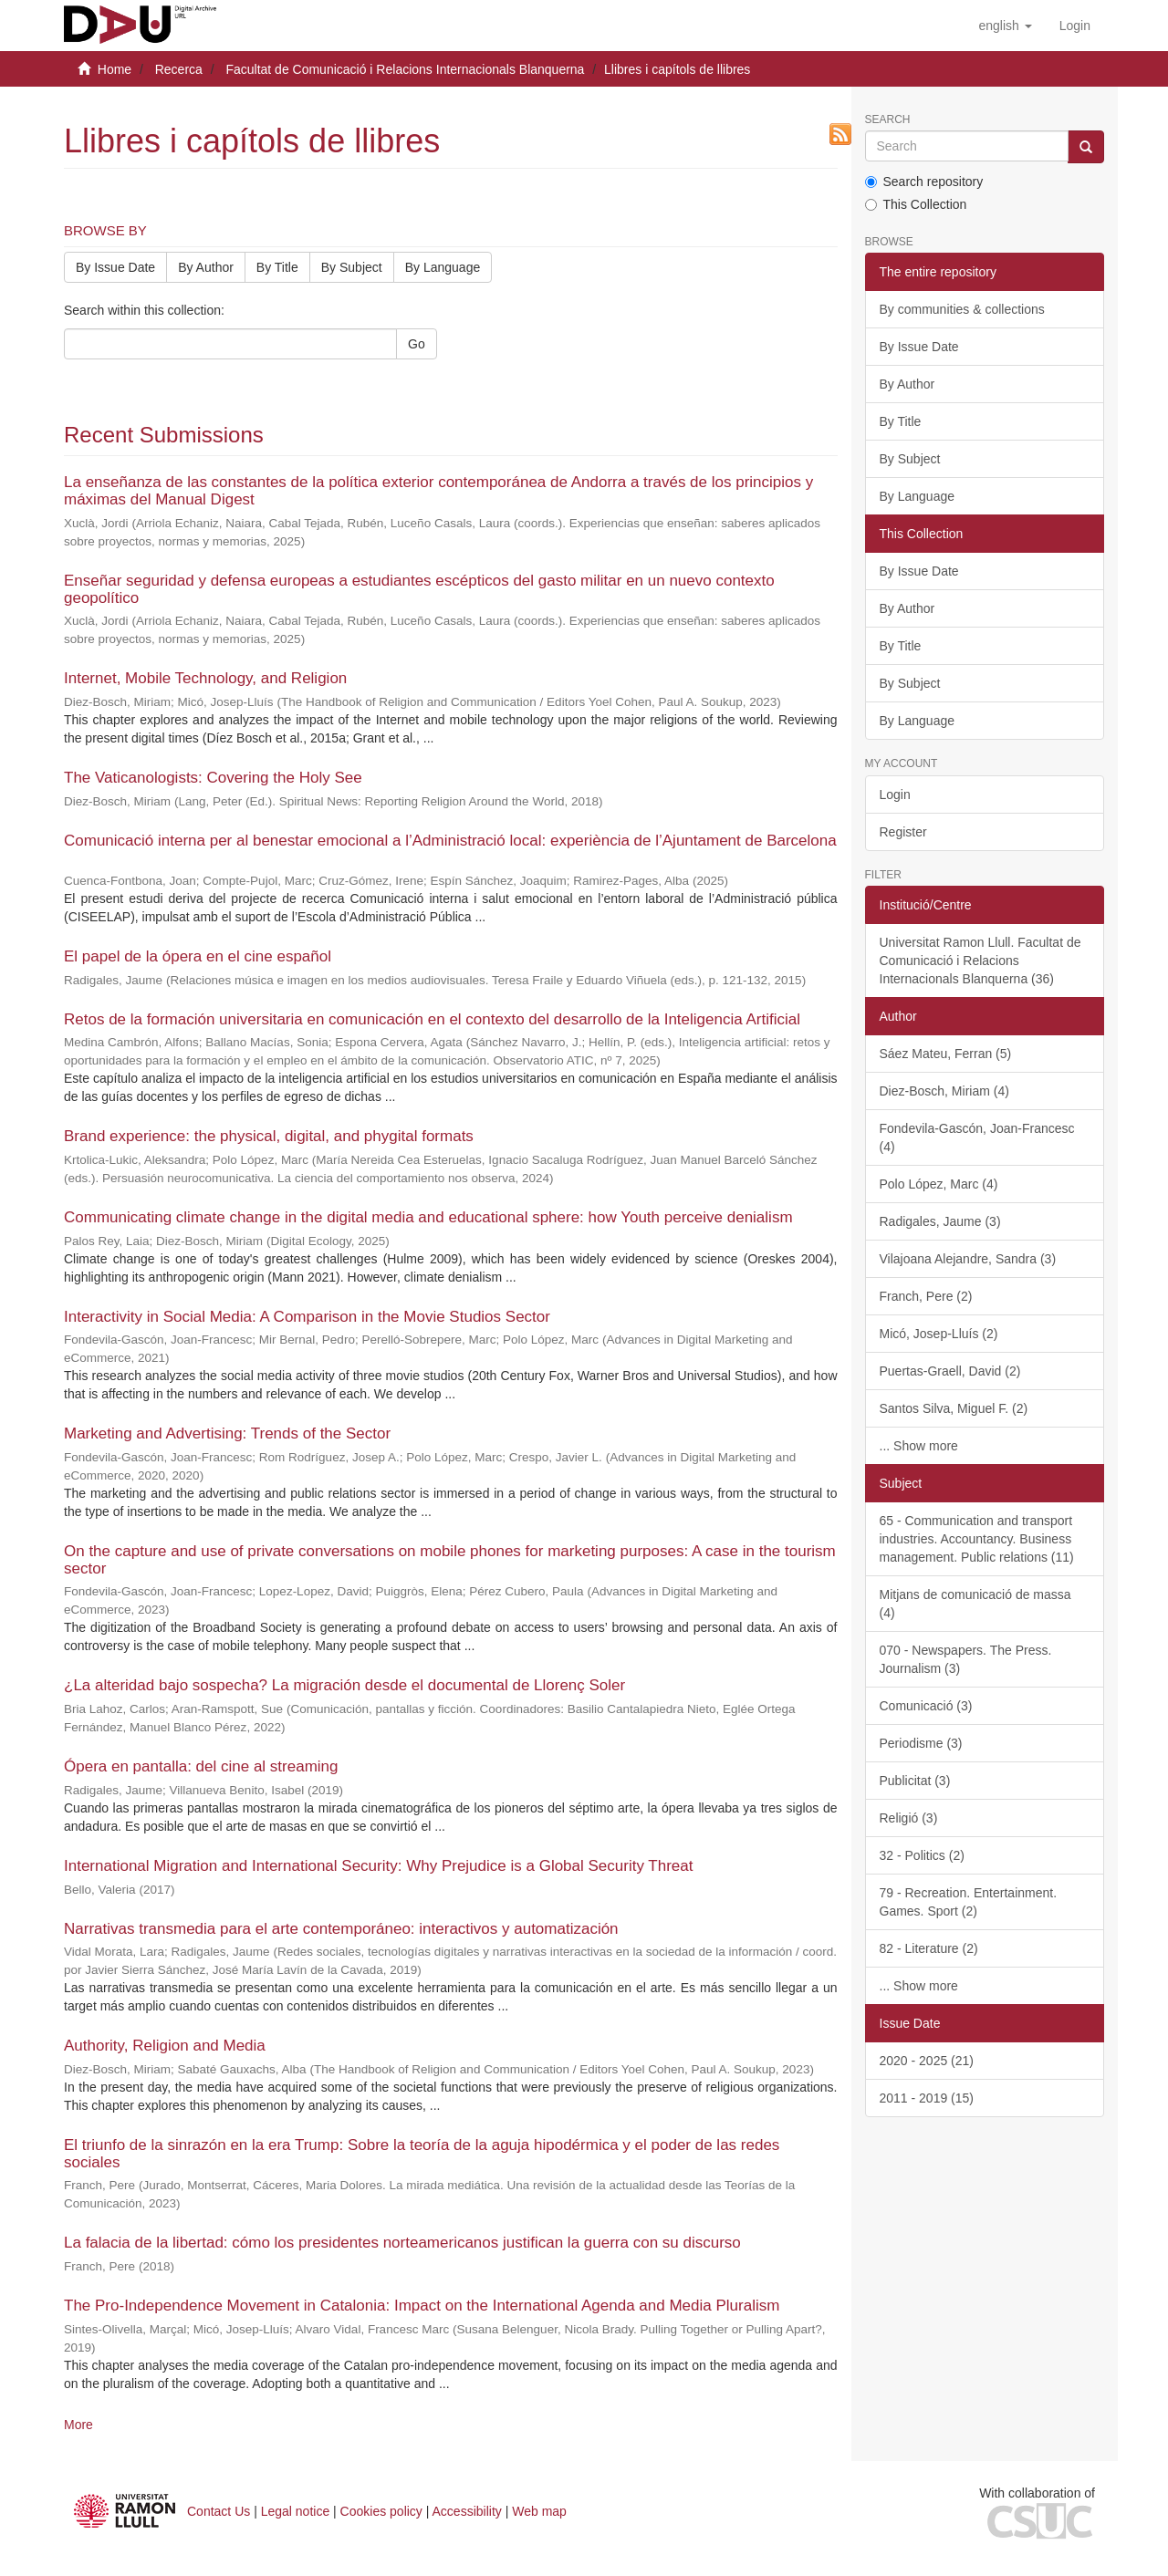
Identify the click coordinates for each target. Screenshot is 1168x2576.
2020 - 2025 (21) (927, 2060)
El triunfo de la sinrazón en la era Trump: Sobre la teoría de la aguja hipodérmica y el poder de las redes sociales (421, 2153)
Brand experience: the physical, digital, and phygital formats (269, 1136)
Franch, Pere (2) (926, 1296)
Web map (539, 2511)
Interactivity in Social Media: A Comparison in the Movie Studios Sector (307, 1316)
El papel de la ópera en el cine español (197, 956)
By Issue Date (115, 267)
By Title (277, 267)
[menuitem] (1075, 25)
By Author (206, 267)
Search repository (924, 181)
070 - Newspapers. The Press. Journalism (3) (966, 1659)
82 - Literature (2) (929, 1948)
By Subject (351, 267)
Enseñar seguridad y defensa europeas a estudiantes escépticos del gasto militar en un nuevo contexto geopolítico (419, 589)
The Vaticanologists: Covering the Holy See (213, 777)
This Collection (916, 204)
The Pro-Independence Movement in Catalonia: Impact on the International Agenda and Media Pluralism (421, 2305)
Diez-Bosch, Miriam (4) (944, 1091)
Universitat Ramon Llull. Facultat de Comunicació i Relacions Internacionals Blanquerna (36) (980, 960)
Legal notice (295, 2511)
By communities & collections (962, 309)
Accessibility (467, 2511)
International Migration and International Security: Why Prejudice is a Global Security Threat (378, 1866)
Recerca (179, 69)
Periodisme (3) (921, 1743)
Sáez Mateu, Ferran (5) (946, 1053)
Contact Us (218, 2511)
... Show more (919, 1446)
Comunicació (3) (926, 1705)
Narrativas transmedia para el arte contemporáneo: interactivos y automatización (341, 1928)
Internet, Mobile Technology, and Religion (205, 678)
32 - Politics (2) (922, 1855)
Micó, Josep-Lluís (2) (939, 1333)
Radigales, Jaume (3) (940, 1221)
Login (895, 794)
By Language (443, 267)
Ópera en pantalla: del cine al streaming (201, 1766)
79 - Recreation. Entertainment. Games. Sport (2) (969, 1901)
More (78, 2424)
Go (416, 344)
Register (903, 832)
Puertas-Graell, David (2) (950, 1371)
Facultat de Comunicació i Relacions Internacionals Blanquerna (404, 69)
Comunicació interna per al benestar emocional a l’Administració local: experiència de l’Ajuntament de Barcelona (450, 840)
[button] (1005, 25)
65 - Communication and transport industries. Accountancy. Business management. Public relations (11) (977, 1538)
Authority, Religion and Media (165, 2045)
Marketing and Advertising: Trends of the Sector (227, 1433)
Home (114, 69)
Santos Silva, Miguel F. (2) (954, 1408)
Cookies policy (381, 2511)
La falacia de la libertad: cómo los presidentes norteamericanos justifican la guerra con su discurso (402, 2242)
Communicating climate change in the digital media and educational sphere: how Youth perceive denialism (428, 1217)
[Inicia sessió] (1075, 25)
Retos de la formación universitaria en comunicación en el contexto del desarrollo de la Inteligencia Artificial (432, 1019)
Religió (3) (909, 1818)
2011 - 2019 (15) (927, 2098)
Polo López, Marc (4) (939, 1184)
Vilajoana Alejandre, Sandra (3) (968, 1259)
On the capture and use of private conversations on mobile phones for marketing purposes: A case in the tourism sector (450, 1559)
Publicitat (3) (915, 1780)
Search (888, 120)
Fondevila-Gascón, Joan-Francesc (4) (977, 1137)
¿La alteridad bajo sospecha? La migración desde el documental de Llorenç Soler (344, 1685)
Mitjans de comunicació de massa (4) (975, 1603)
